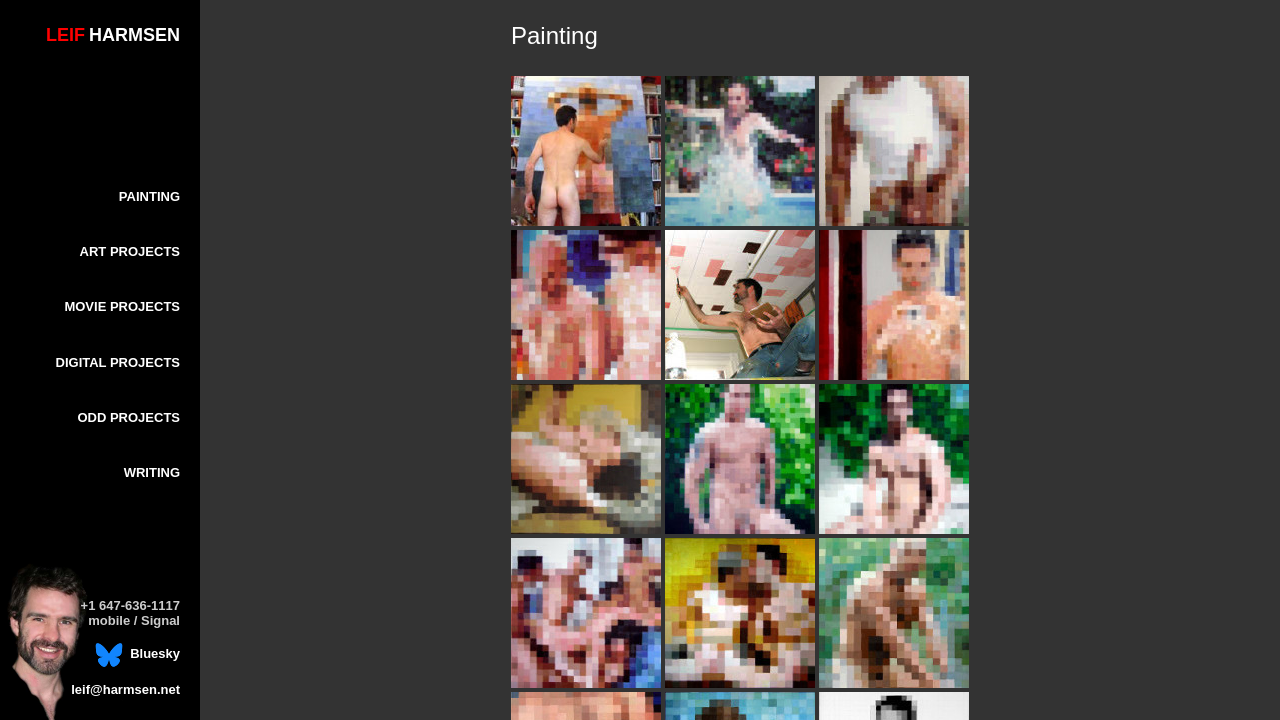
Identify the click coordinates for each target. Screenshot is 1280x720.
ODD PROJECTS (128, 417)
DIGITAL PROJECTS (118, 362)
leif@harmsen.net (125, 689)
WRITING (152, 472)
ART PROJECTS (130, 251)
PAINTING (149, 196)
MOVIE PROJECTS (122, 306)
